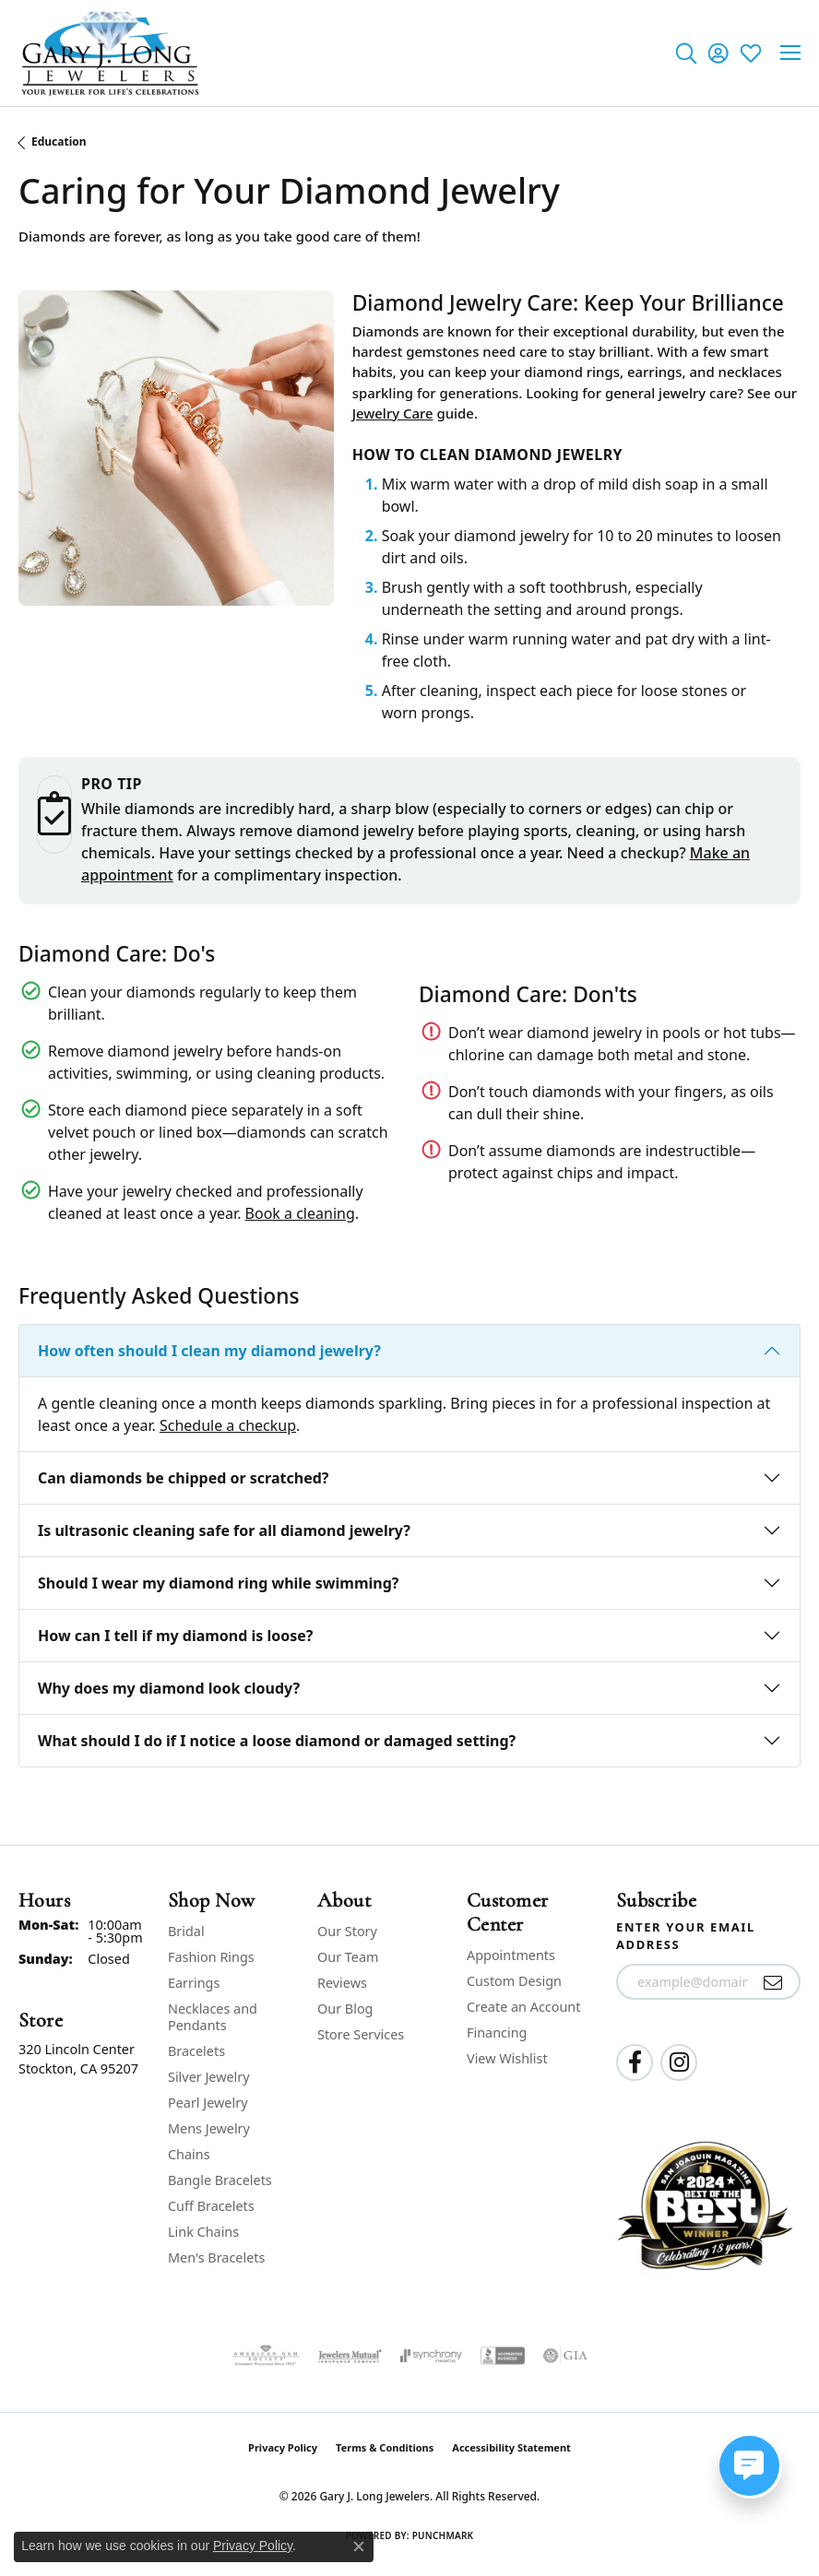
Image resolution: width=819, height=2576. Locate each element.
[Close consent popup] (358, 2546)
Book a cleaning (300, 1213)
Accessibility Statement (511, 2447)
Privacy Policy (282, 2447)
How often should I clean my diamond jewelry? (209, 1351)
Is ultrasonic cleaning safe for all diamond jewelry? (224, 1530)
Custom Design (514, 1981)
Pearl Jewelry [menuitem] (207, 2102)
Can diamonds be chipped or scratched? (183, 1478)
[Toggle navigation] (790, 52)
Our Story (347, 1931)
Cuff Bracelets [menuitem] (211, 2206)
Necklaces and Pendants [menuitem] (212, 2017)
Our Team (347, 1957)
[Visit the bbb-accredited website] (503, 2355)
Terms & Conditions (384, 2447)
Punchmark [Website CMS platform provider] (443, 2535)
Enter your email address (685, 1936)
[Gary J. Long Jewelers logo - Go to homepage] (110, 53)
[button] (685, 52)
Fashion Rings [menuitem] (211, 1957)
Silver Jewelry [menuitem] (209, 2077)
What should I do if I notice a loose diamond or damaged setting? (277, 1741)
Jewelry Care (392, 413)
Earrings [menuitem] (194, 1982)
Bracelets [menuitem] (196, 2051)
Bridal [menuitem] (186, 1931)
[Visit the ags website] (265, 2355)
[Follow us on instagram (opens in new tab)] (678, 2062)
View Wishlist (507, 2058)
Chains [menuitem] (189, 2154)
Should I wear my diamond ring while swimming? (218, 1583)
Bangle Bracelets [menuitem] (220, 2180)
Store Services (360, 2034)
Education (59, 141)
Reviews (342, 1982)
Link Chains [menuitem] (203, 2231)
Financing (497, 2032)
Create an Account (523, 2006)
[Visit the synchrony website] (430, 2355)
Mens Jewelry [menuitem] (209, 2128)
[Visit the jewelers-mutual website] (350, 2355)
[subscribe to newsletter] (773, 1982)
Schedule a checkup (228, 1425)
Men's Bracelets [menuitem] (216, 2257)
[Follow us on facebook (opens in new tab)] (634, 2062)
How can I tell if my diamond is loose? (176, 1635)
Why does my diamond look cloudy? (169, 1688)
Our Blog (345, 2008)
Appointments (511, 1955)
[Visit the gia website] (565, 2355)
